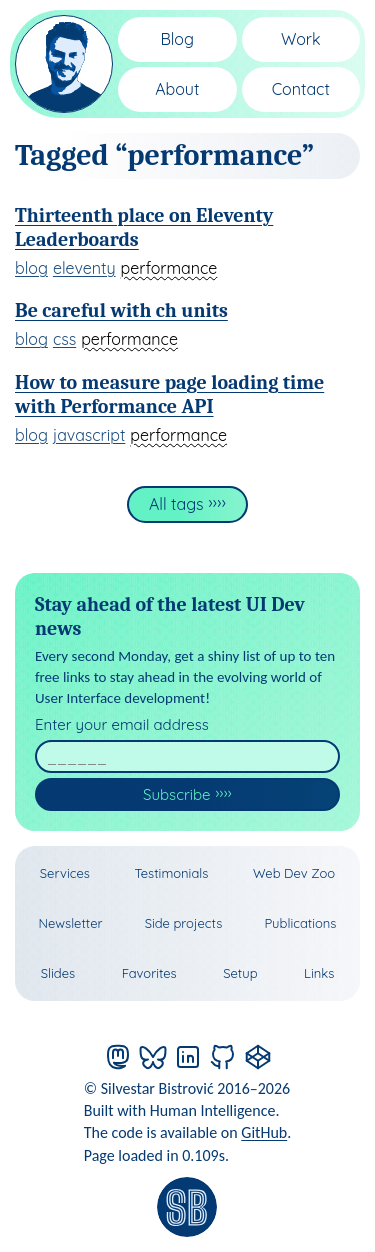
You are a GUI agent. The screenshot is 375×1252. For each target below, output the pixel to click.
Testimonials (171, 873)
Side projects (184, 923)
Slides (58, 973)
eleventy (84, 268)
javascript (89, 435)
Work (301, 39)
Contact (301, 89)
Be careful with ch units (121, 310)
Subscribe (176, 794)
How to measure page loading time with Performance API (169, 394)
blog (31, 268)
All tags (176, 504)
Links (319, 973)
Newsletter (71, 923)
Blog (177, 39)
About (177, 89)
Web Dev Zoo (294, 873)
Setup (240, 973)
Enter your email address (122, 724)
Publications (300, 923)
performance (169, 268)
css (64, 339)
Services (65, 873)
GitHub (264, 1132)
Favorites (149, 973)
